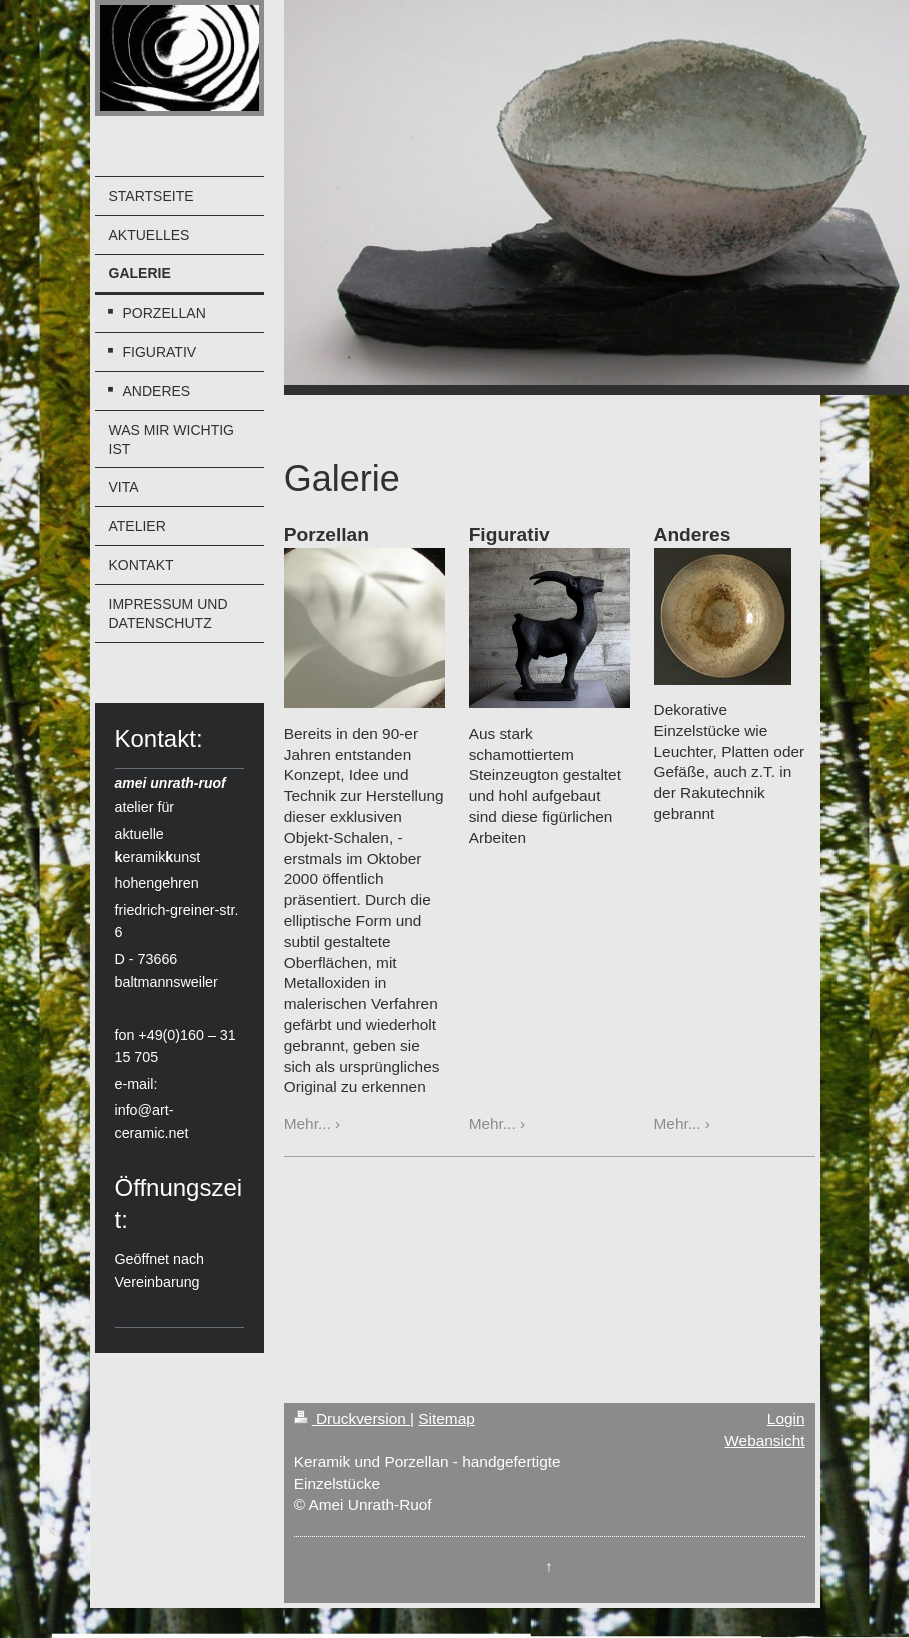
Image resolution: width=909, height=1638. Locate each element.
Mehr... (307, 1123)
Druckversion (352, 1418)
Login (786, 1418)
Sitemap (446, 1418)
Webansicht (764, 1440)
